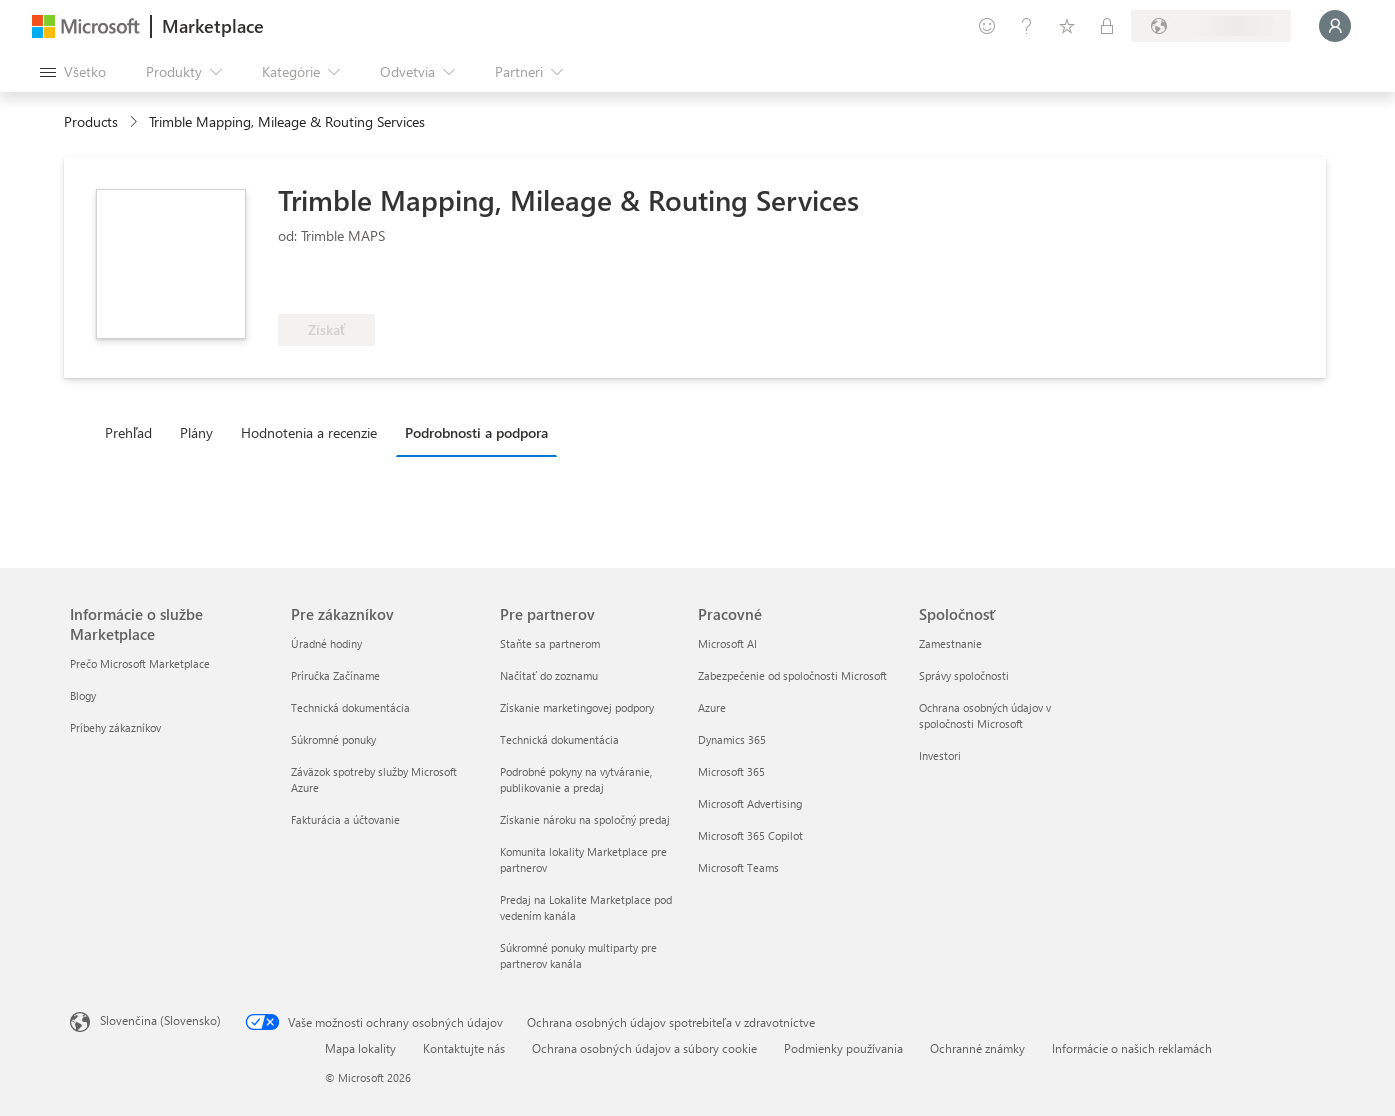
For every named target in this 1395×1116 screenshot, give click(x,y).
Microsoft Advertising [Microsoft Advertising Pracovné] (750, 803)
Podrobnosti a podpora (476, 432)
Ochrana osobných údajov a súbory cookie (644, 1048)
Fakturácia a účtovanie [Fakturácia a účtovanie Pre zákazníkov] (345, 819)
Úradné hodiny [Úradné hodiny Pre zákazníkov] (326, 643)
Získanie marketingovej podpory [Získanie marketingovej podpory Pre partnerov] (577, 707)
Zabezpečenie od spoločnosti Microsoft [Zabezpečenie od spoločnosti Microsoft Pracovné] (792, 675)
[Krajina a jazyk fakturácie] (1211, 26)
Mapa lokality (360, 1048)
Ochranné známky (977, 1048)
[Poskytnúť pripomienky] (987, 26)
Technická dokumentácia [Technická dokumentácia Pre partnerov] (559, 739)
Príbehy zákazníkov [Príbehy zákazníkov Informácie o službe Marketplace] (115, 727)
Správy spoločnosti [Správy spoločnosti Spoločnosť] (964, 675)
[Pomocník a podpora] (1027, 26)
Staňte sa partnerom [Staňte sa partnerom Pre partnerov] (550, 643)
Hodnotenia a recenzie (309, 432)
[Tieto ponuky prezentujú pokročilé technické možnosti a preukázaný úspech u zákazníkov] (344, 284)
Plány (196, 432)
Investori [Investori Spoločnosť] (940, 755)
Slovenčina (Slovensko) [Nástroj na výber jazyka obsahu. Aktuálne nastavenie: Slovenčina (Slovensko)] (160, 1020)
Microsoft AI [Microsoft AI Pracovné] (727, 643)
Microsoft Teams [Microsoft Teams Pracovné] (738, 867)
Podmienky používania (843, 1048)
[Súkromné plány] (1107, 26)
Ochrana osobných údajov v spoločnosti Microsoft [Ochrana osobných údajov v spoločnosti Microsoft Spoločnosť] (985, 715)
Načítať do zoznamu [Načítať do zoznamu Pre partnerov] (549, 675)
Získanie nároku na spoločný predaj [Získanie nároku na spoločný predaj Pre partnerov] (585, 819)
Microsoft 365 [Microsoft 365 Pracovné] (731, 771)
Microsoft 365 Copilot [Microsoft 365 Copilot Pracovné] (750, 835)
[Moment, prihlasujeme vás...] (1335, 26)
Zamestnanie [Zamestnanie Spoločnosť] (950, 643)
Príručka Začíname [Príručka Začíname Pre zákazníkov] (335, 675)
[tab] (133, 432)
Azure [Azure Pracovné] (712, 707)
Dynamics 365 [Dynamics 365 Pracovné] (732, 739)
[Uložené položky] (1067, 26)
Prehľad (128, 432)
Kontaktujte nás (464, 1048)
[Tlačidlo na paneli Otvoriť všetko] (73, 72)
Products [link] (91, 121)
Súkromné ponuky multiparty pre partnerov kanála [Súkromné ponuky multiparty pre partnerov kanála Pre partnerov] (578, 955)
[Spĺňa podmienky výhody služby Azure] (497, 284)
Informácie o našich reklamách (1132, 1048)
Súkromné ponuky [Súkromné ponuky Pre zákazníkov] (333, 739)
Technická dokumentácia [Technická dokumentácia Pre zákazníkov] (350, 707)
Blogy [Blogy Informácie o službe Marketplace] (83, 695)
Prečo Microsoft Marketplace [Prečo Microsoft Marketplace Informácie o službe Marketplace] (140, 663)
